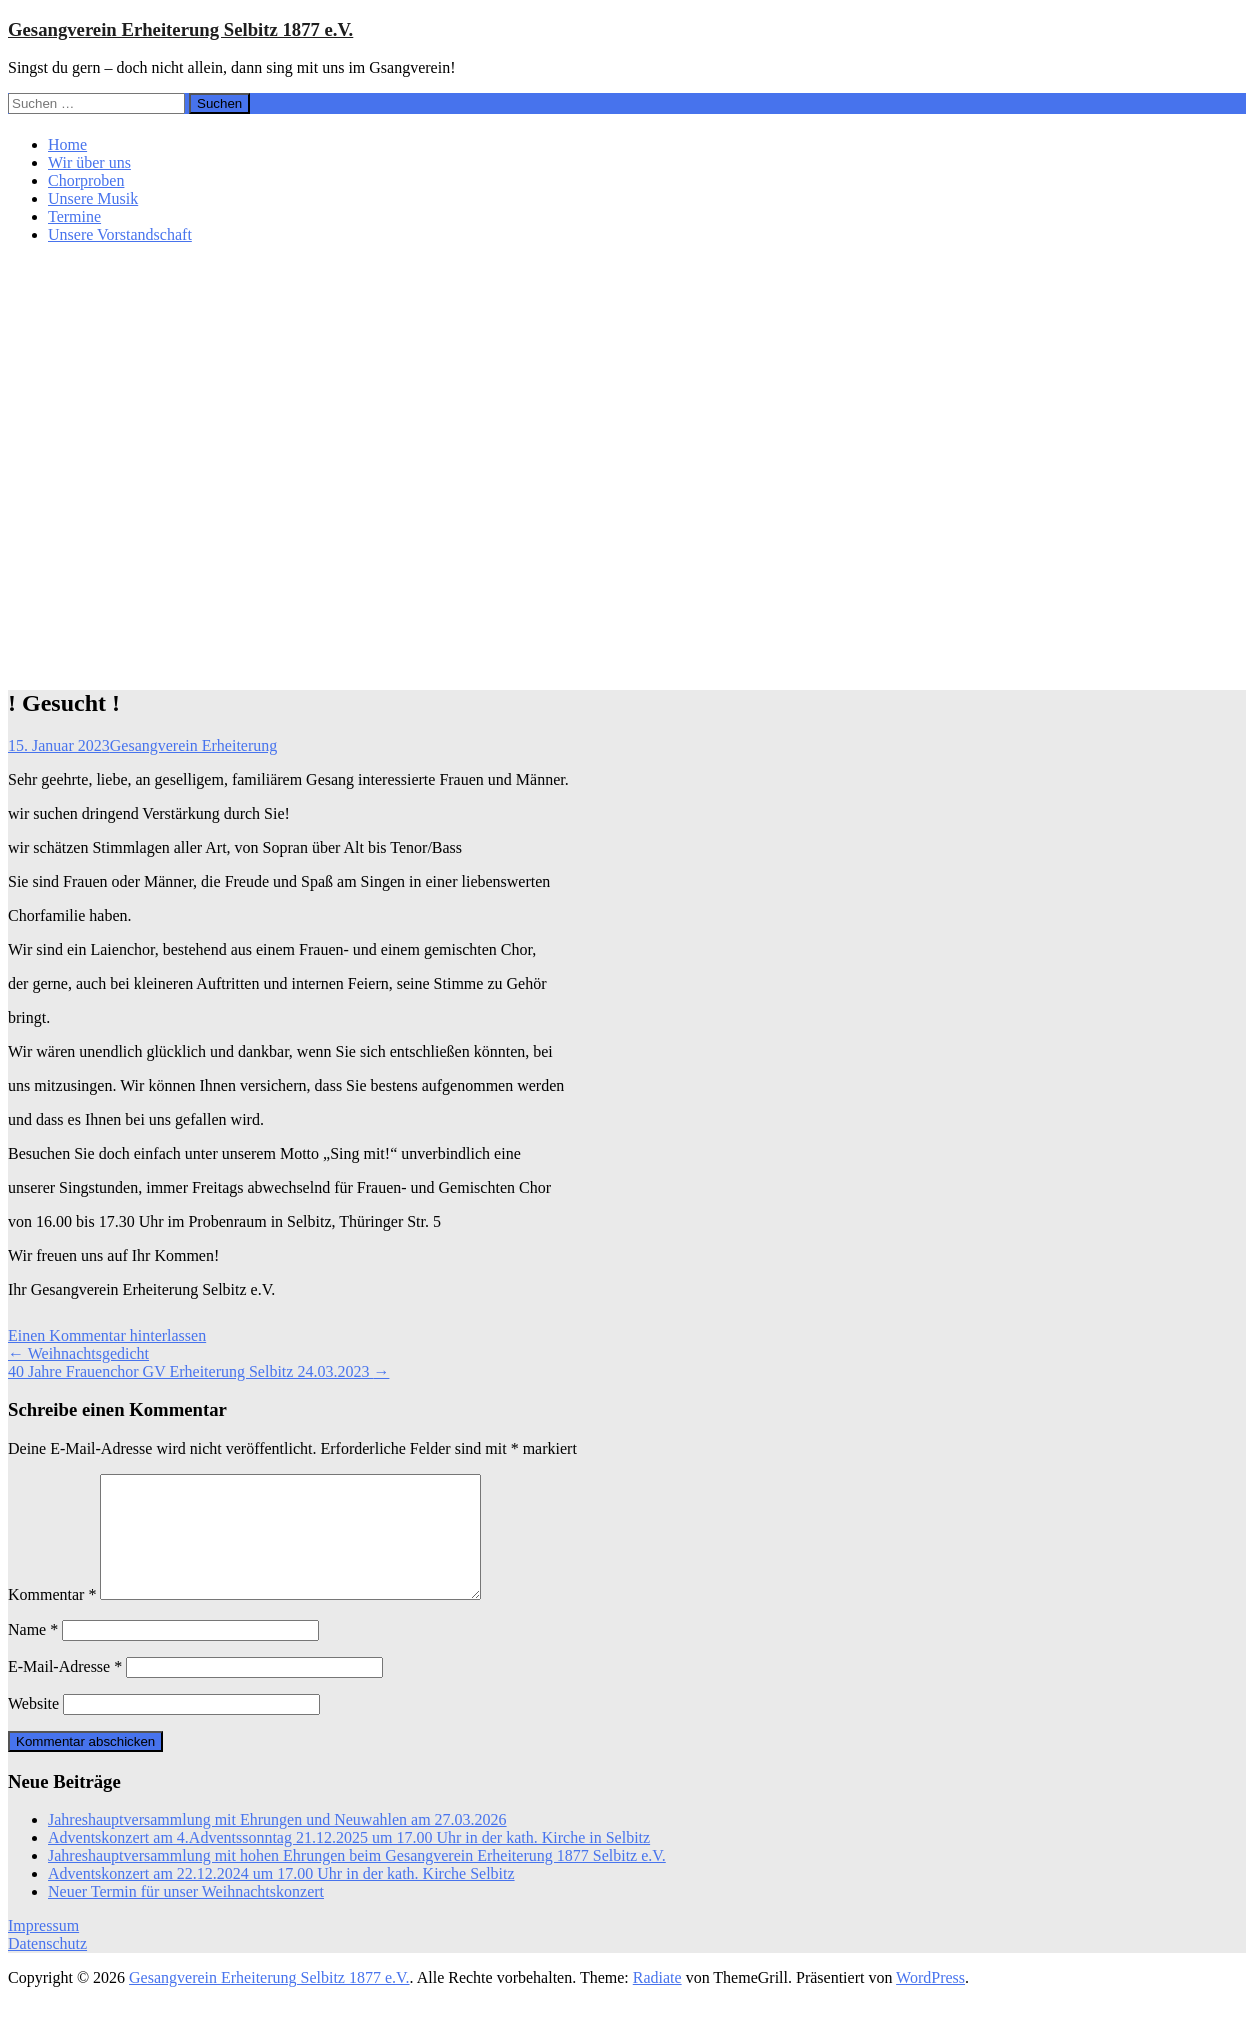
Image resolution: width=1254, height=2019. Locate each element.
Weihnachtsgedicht (78, 1353)
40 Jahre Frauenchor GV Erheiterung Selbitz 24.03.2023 (198, 1371)
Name (33, 1653)
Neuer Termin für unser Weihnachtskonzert (186, 1915)
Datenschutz (47, 1967)
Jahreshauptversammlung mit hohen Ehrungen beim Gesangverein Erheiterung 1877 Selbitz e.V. (357, 1879)
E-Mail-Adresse (65, 1690)
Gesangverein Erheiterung (193, 745)
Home (67, 144)
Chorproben (86, 180)
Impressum (43, 1949)
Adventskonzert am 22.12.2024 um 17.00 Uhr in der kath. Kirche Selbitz (281, 1897)
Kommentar (52, 1618)
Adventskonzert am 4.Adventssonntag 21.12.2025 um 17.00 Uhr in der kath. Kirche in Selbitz (349, 1861)
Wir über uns (89, 162)
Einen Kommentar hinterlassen (107, 1335)
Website (33, 1727)
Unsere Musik (93, 198)
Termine (74, 216)
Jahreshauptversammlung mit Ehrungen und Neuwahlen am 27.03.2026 (277, 1843)
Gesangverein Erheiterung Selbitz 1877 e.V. (180, 29)
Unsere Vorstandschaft (120, 234)
